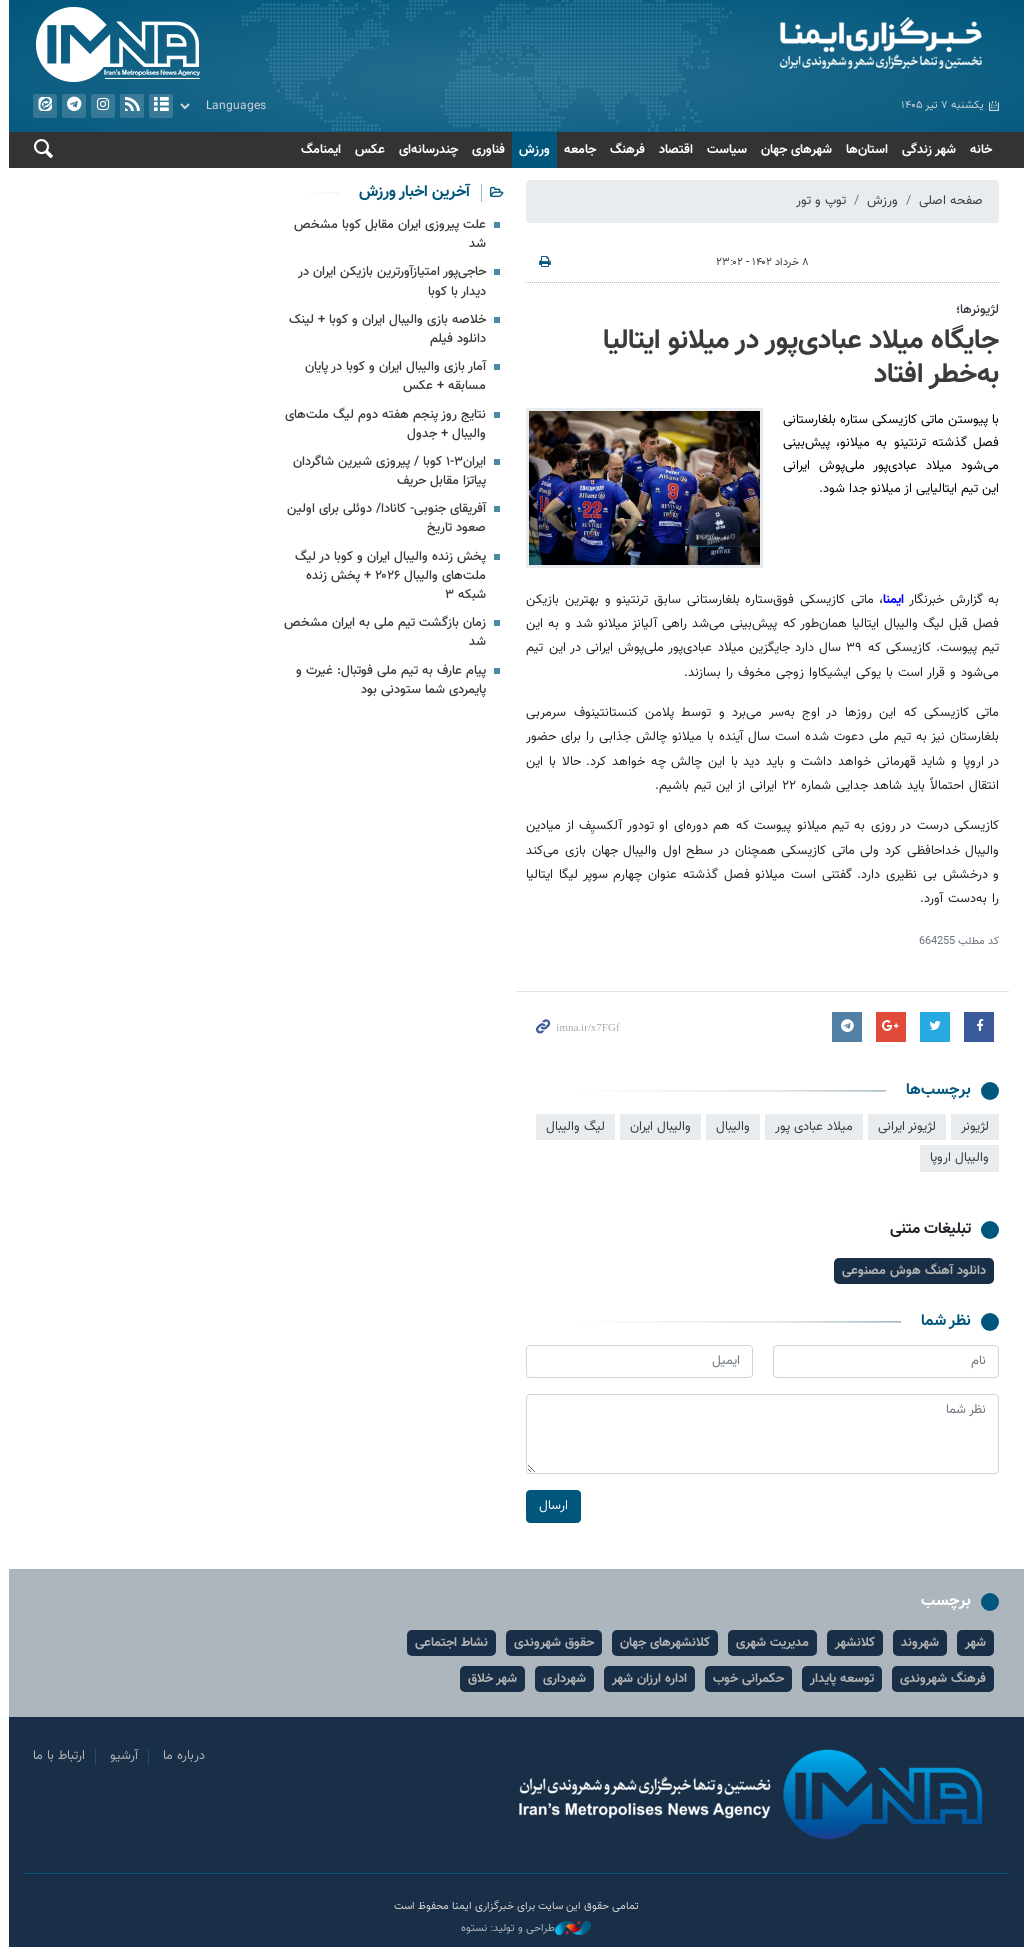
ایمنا (758, 45)
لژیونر (971, 1127)
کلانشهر (851, 1643)
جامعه (576, 150)
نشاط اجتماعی (447, 1643)
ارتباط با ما (55, 1756)
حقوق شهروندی (550, 1643)
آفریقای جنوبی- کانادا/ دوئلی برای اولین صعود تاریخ (382, 518)
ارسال (549, 1506)
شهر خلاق (488, 1679)
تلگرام (70, 106)
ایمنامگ (317, 150)
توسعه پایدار (838, 1679)
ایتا (41, 106)
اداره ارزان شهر (645, 1679)
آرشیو (157, 106)
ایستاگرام (99, 106)
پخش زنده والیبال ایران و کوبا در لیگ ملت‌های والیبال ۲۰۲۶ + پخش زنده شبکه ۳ (386, 576)
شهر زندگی (925, 150)
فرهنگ (623, 150)
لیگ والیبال (571, 1127)
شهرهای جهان (792, 150)
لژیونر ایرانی (903, 1127)
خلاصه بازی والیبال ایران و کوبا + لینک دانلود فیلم (383, 329)
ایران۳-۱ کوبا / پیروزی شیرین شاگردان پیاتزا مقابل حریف (385, 471)
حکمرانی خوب (744, 1679)
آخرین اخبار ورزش (410, 192)
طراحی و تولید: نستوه (522, 1929)
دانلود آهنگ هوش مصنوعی (910, 1271)
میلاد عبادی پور (810, 1127)
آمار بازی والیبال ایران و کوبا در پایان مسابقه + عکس (391, 376)
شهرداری (560, 1679)
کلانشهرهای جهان (661, 1643)
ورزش (530, 150)
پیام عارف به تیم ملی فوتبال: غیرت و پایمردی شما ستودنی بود (387, 680)
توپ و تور (817, 201)
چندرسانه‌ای (424, 150)
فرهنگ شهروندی (939, 1679)
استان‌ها (863, 150)
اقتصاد (672, 150)
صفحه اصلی (947, 201)
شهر (971, 1643)
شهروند (916, 1643)
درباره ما (180, 1756)
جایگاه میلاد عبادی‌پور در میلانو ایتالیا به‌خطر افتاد (797, 358)
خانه (977, 150)
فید (128, 106)
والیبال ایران (656, 1127)
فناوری (484, 150)
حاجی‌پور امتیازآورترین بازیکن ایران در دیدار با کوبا (388, 281)
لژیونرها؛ (973, 310)
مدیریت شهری (768, 1643)
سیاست (723, 150)
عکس (366, 150)
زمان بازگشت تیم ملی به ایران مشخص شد (381, 632)
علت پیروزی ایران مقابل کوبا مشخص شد (386, 234)
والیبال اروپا (955, 1158)
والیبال (729, 1127)
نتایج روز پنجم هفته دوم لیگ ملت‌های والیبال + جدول (381, 424)
